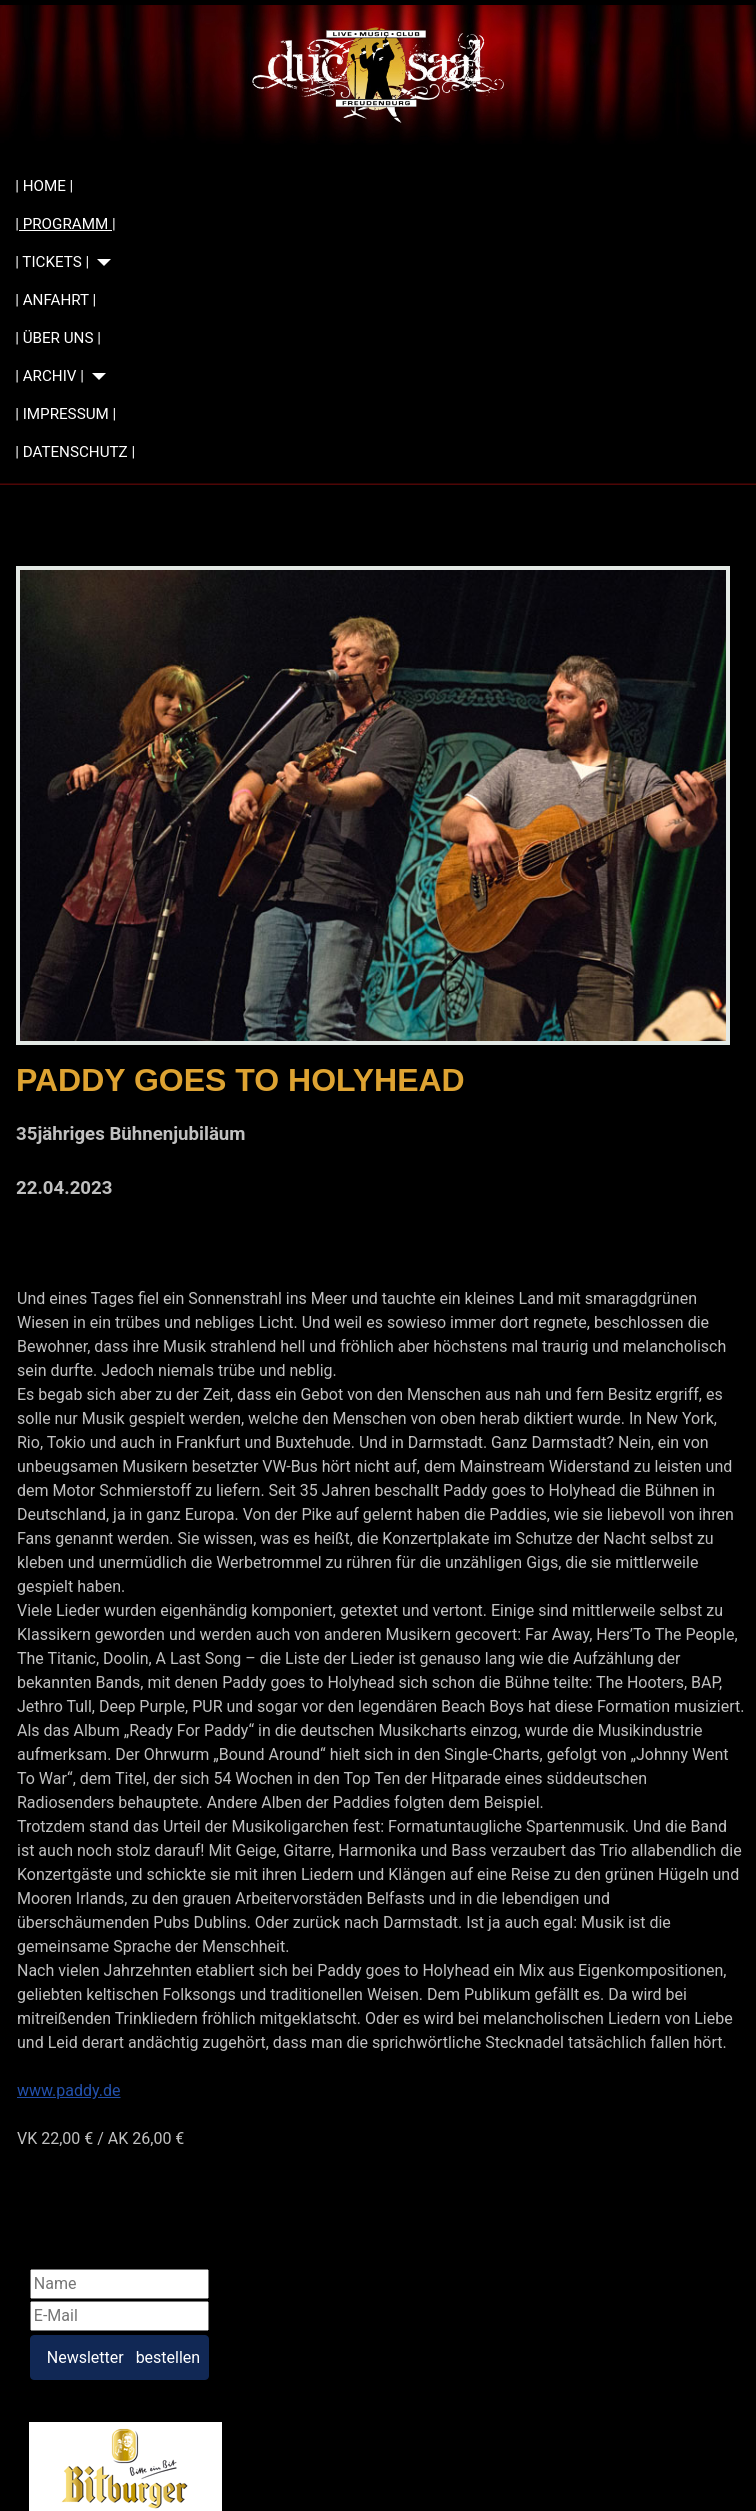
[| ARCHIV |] (95, 376)
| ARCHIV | (49, 376)
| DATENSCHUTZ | (75, 452)
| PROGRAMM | (65, 224)
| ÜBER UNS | (58, 338)
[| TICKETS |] (100, 262)
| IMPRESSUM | (65, 414)
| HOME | (44, 186)
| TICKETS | (52, 262)
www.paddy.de (69, 2090)
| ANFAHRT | (55, 300)
